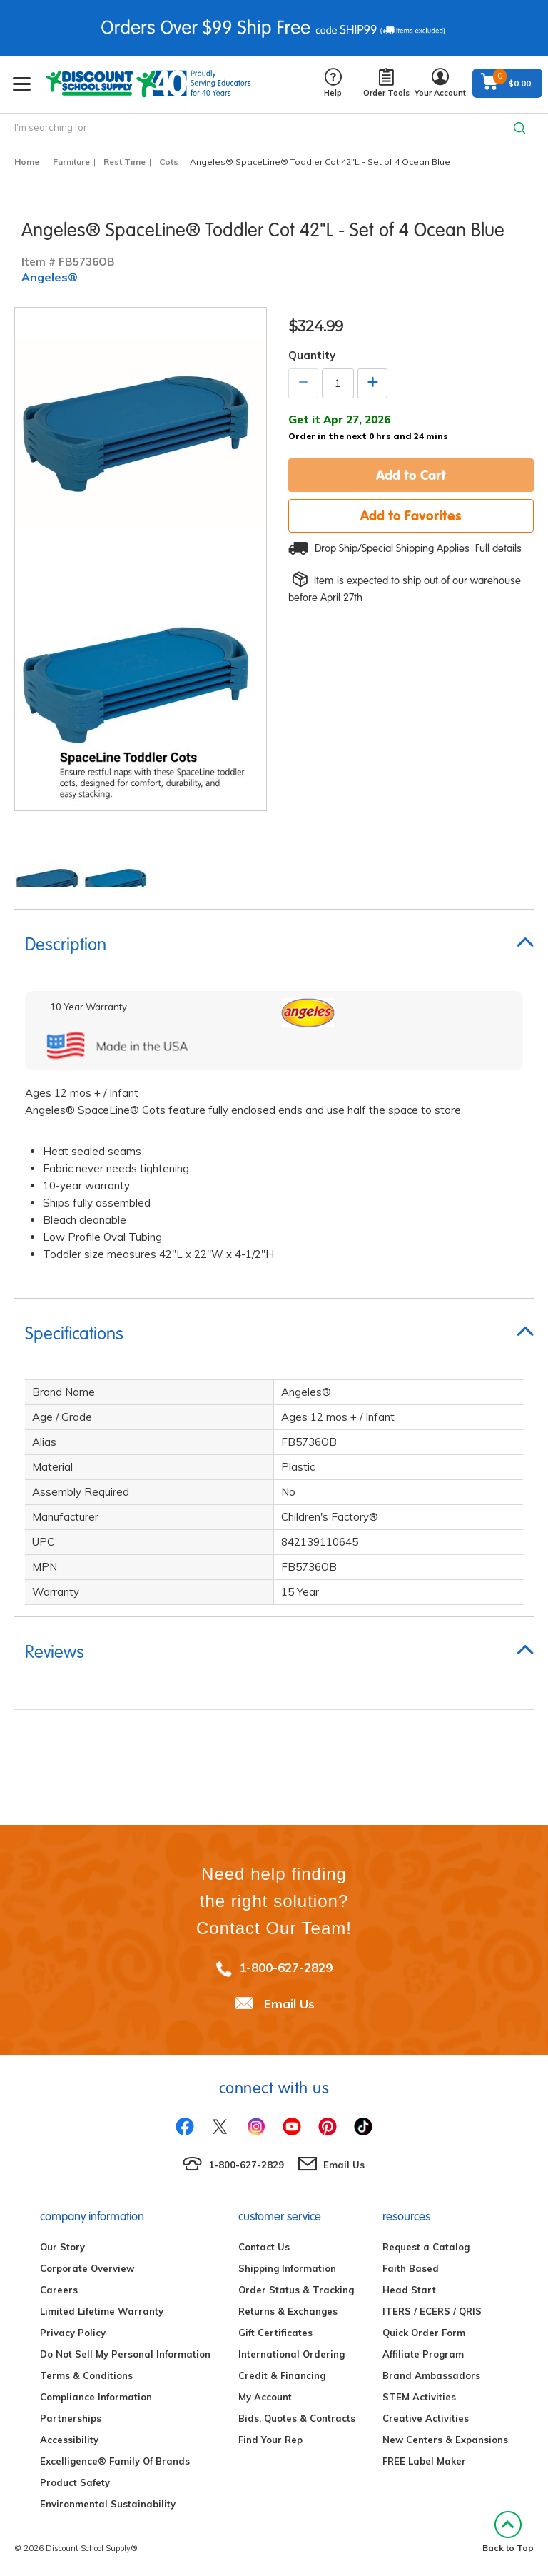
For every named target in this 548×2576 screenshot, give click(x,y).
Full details (498, 548)
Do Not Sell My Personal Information (125, 2354)
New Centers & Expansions (445, 2439)
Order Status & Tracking (296, 2289)
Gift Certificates (275, 2332)
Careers (59, 2289)
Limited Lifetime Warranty (101, 2311)
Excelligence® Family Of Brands (115, 2461)
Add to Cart (411, 474)
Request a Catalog (426, 2247)
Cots (168, 161)
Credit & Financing (281, 2375)
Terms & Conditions (86, 2375)
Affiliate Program (423, 2354)
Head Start (409, 2289)
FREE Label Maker (424, 2461)
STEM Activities (419, 2397)
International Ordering (291, 2354)
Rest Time (124, 161)
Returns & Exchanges (288, 2311)
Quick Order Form (423, 2332)
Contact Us (264, 2247)
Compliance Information (96, 2397)
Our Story (62, 2247)
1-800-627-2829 (286, 1967)
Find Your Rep (270, 2439)
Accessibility (69, 2439)
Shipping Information (287, 2268)
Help (333, 83)
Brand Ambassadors (431, 2375)
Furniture (71, 161)
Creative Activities (425, 2418)
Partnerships (70, 2418)
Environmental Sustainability (108, 2504)
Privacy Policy (73, 2332)
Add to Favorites (411, 515)
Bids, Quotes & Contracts (296, 2418)
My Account (265, 2397)
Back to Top (508, 2532)
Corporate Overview (87, 2268)
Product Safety (75, 2482)
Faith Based (410, 2268)
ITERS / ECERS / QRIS (432, 2311)
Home (26, 161)
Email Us (289, 2003)
